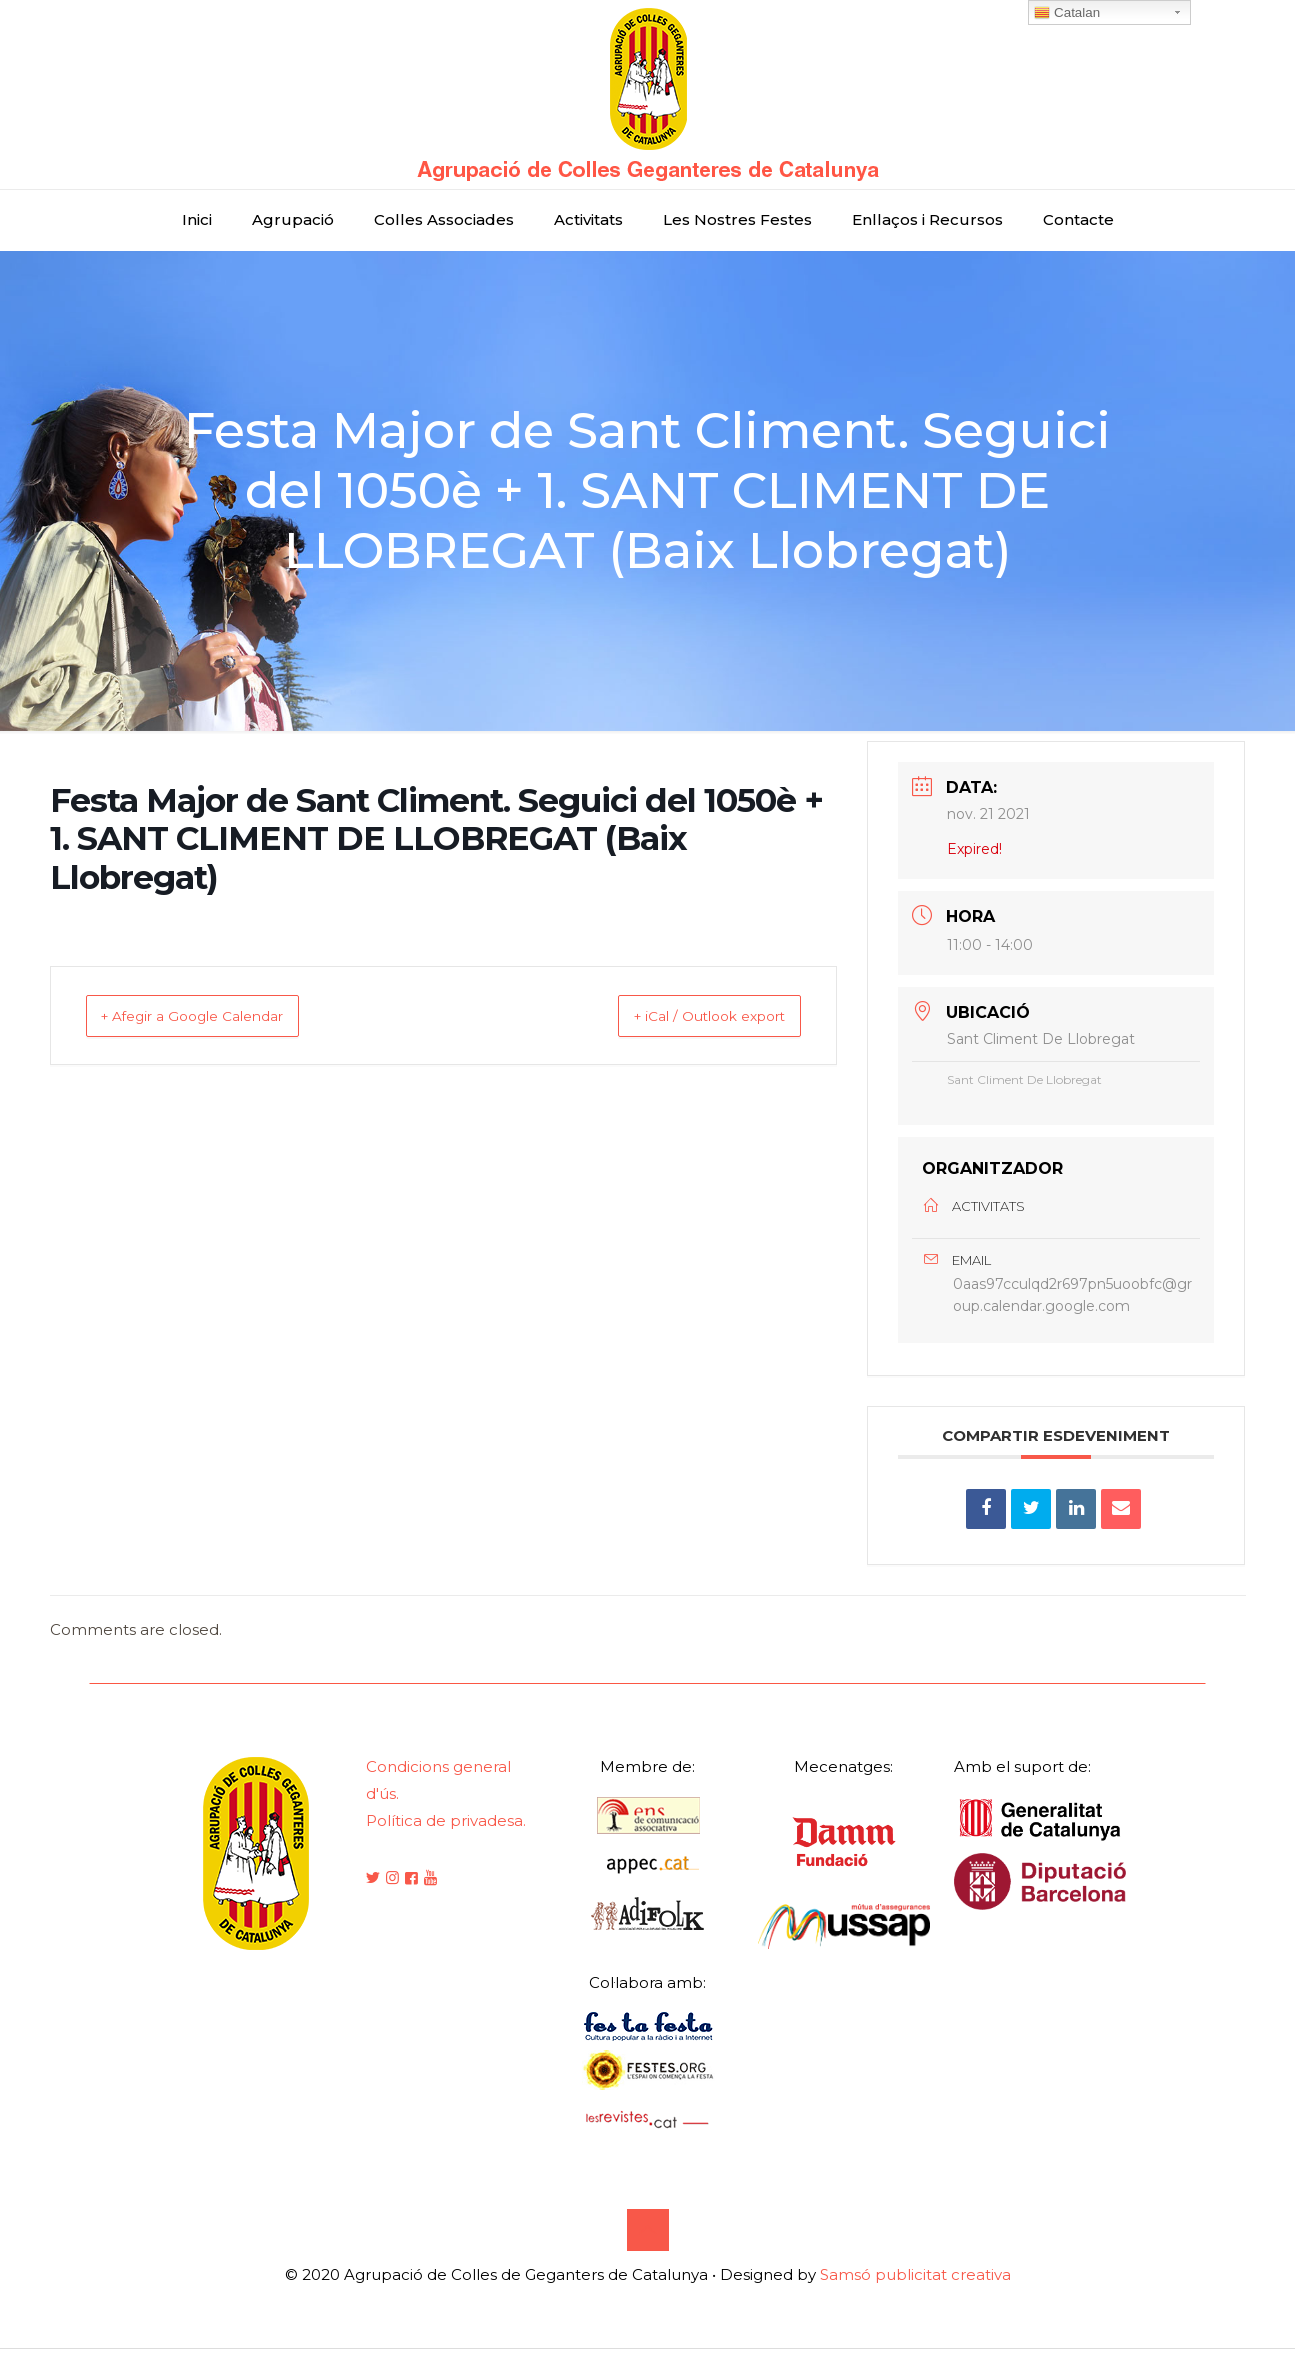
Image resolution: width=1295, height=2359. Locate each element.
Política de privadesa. (446, 1831)
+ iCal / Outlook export (687, 1015)
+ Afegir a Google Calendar (216, 1015)
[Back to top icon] (648, 2241)
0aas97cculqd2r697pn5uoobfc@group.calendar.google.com (1072, 1300)
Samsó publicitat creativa (915, 2285)
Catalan (1067, 13)
